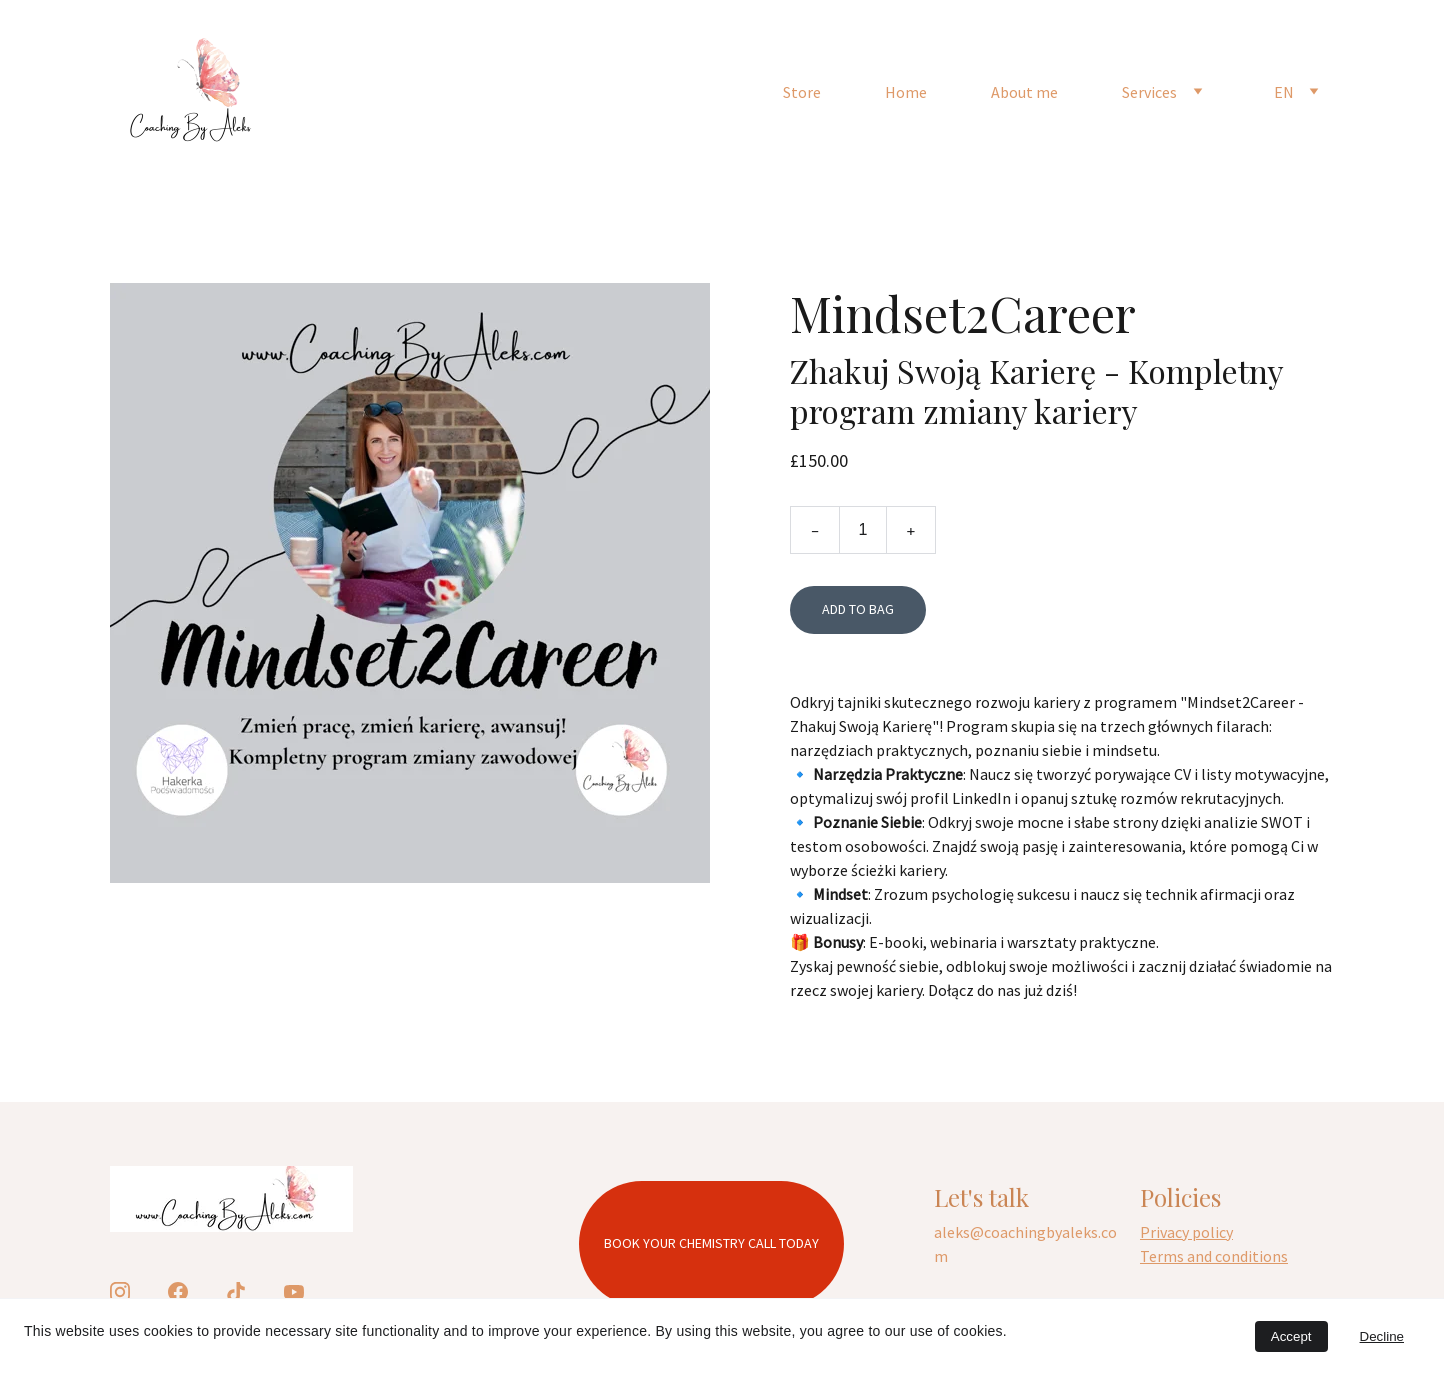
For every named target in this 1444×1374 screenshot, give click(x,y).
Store (802, 92)
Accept (1291, 1336)
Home (906, 92)
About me (1024, 92)
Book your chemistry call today (711, 1243)
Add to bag (858, 609)
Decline (1382, 1336)
